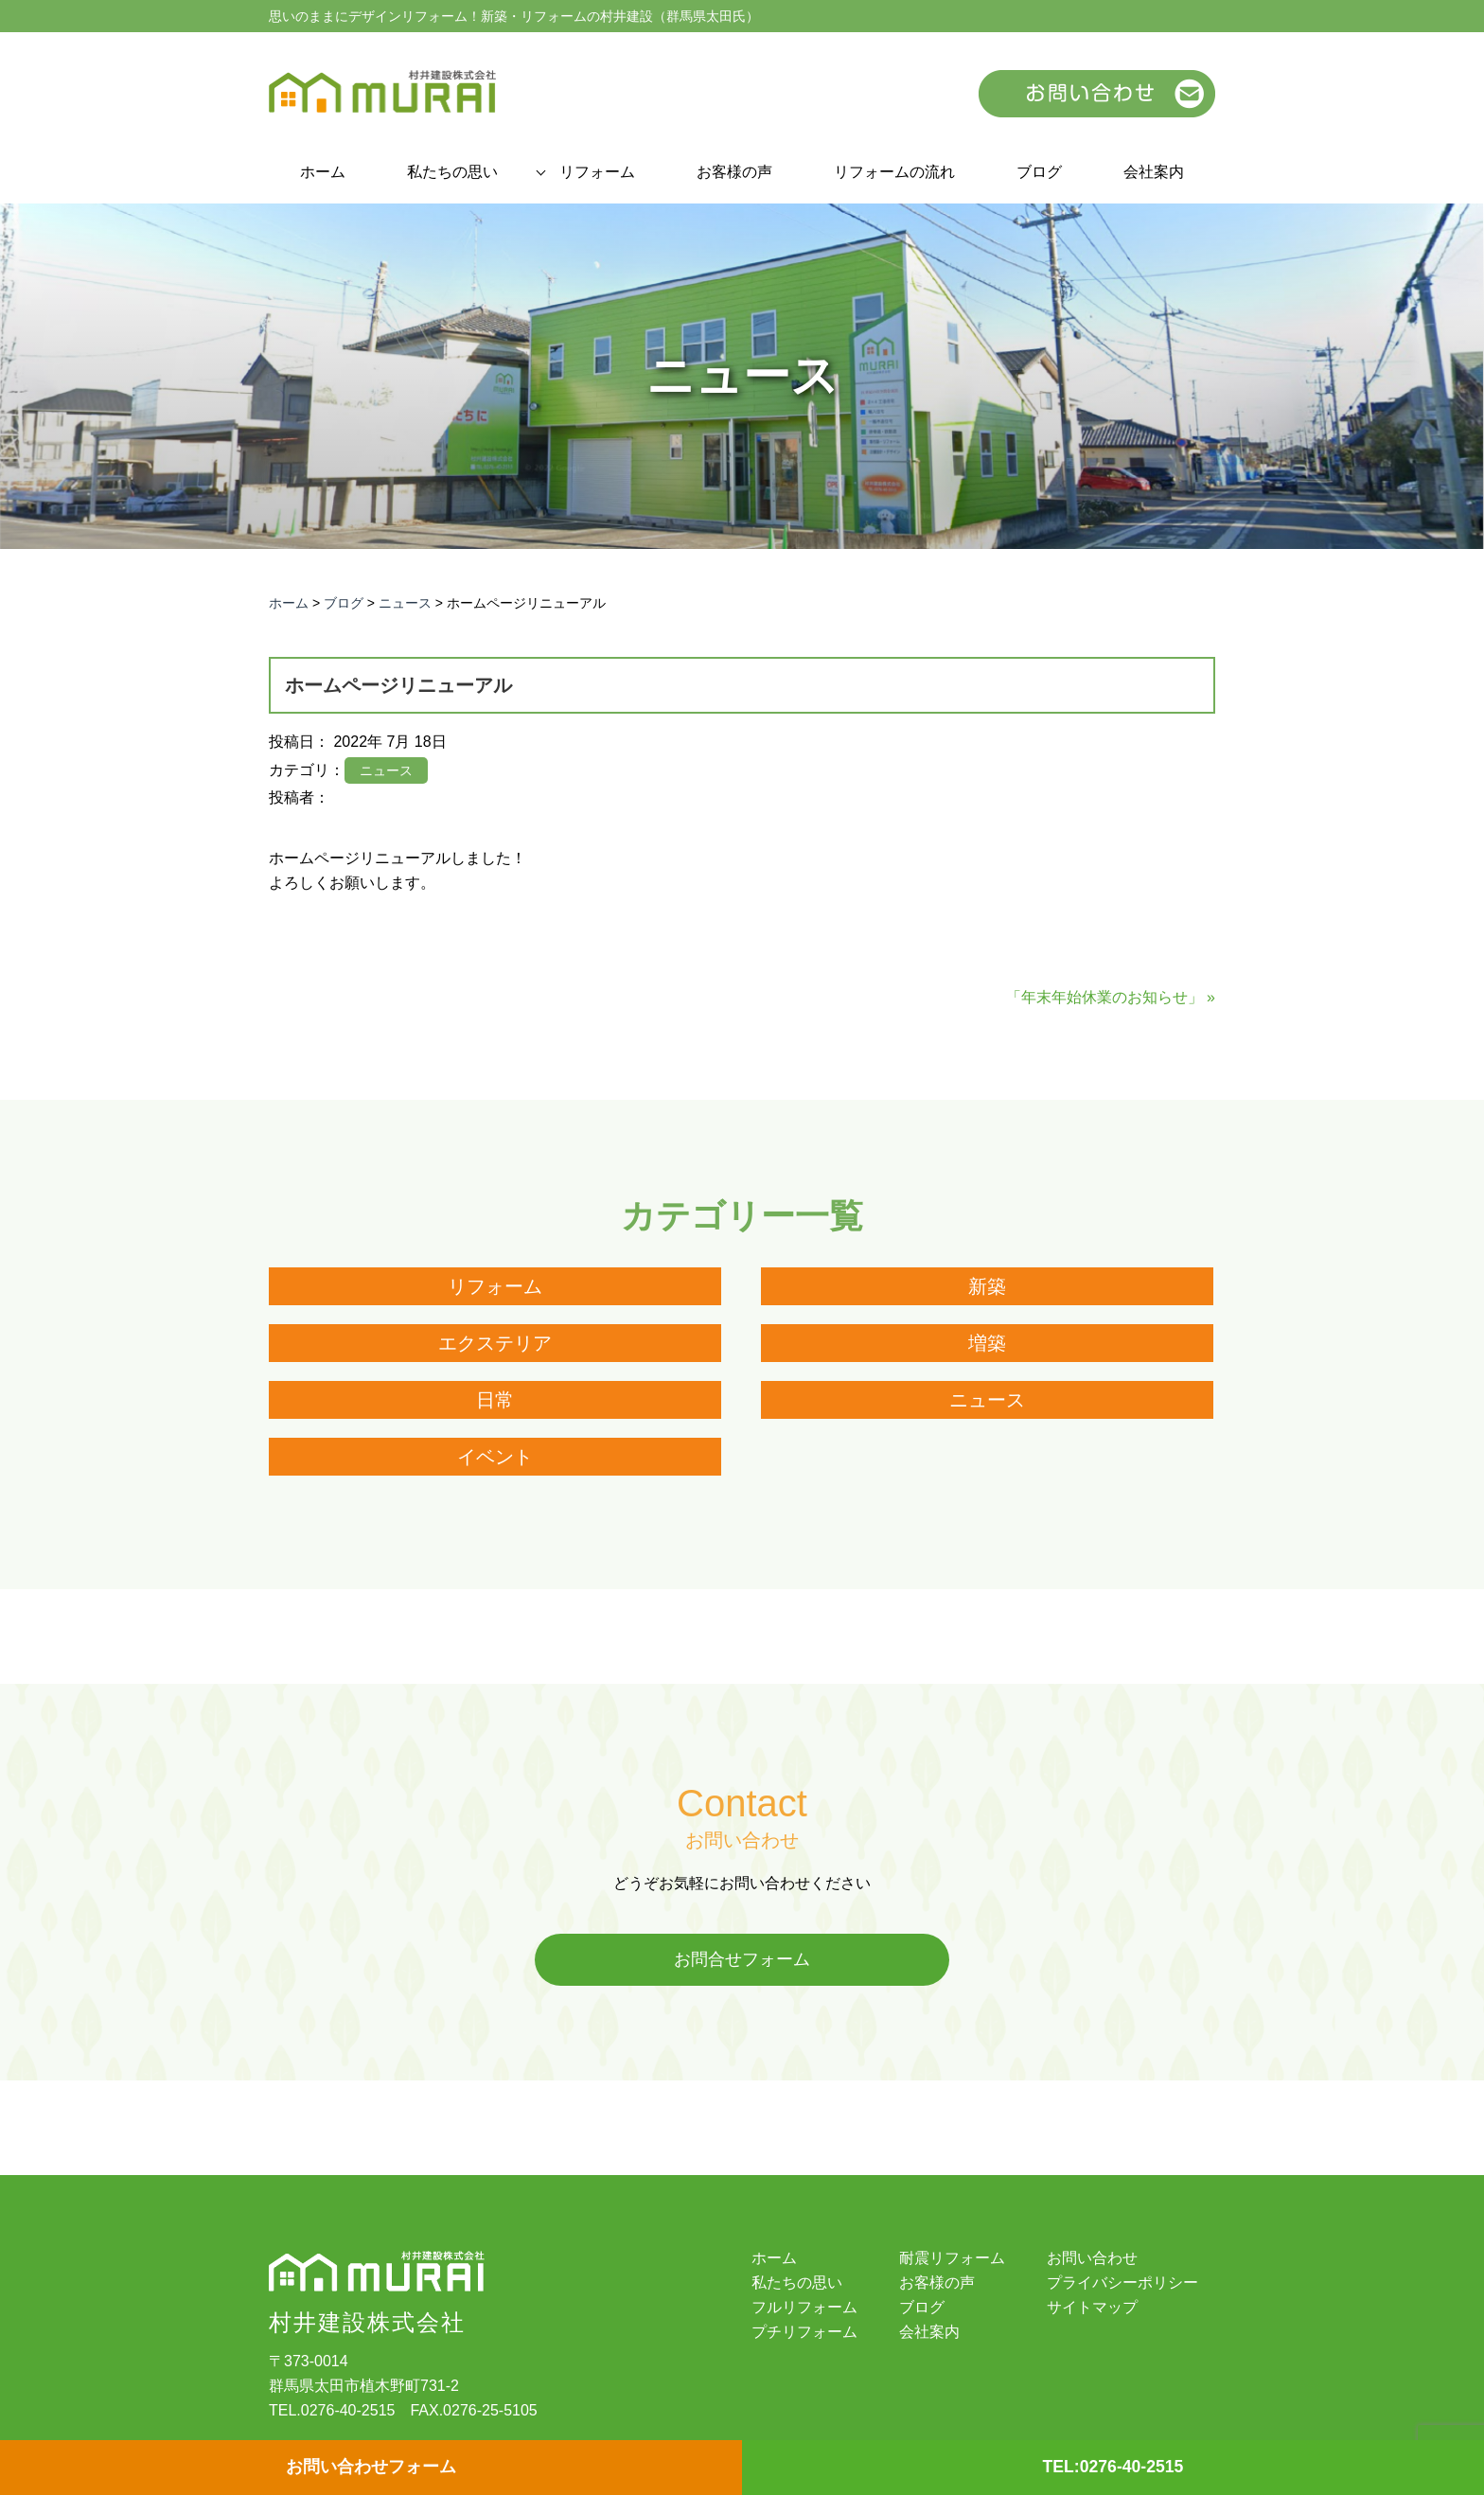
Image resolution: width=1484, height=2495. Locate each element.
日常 (495, 1399)
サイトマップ (1092, 2308)
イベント (495, 1456)
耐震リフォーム (952, 2259)
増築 (987, 1343)
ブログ (1039, 172)
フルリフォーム (804, 2308)
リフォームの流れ (894, 172)
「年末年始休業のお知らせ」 (1104, 997)
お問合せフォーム (742, 1960)
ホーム (322, 172)
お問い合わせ (1092, 2259)
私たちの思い (452, 172)
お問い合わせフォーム (371, 2467)
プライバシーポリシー (1122, 2284)
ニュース (987, 1399)
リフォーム (597, 172)
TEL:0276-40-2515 (1113, 2467)
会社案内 (1153, 172)
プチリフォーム (804, 2333)
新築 (987, 1286)
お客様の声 (734, 172)
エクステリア (495, 1343)
